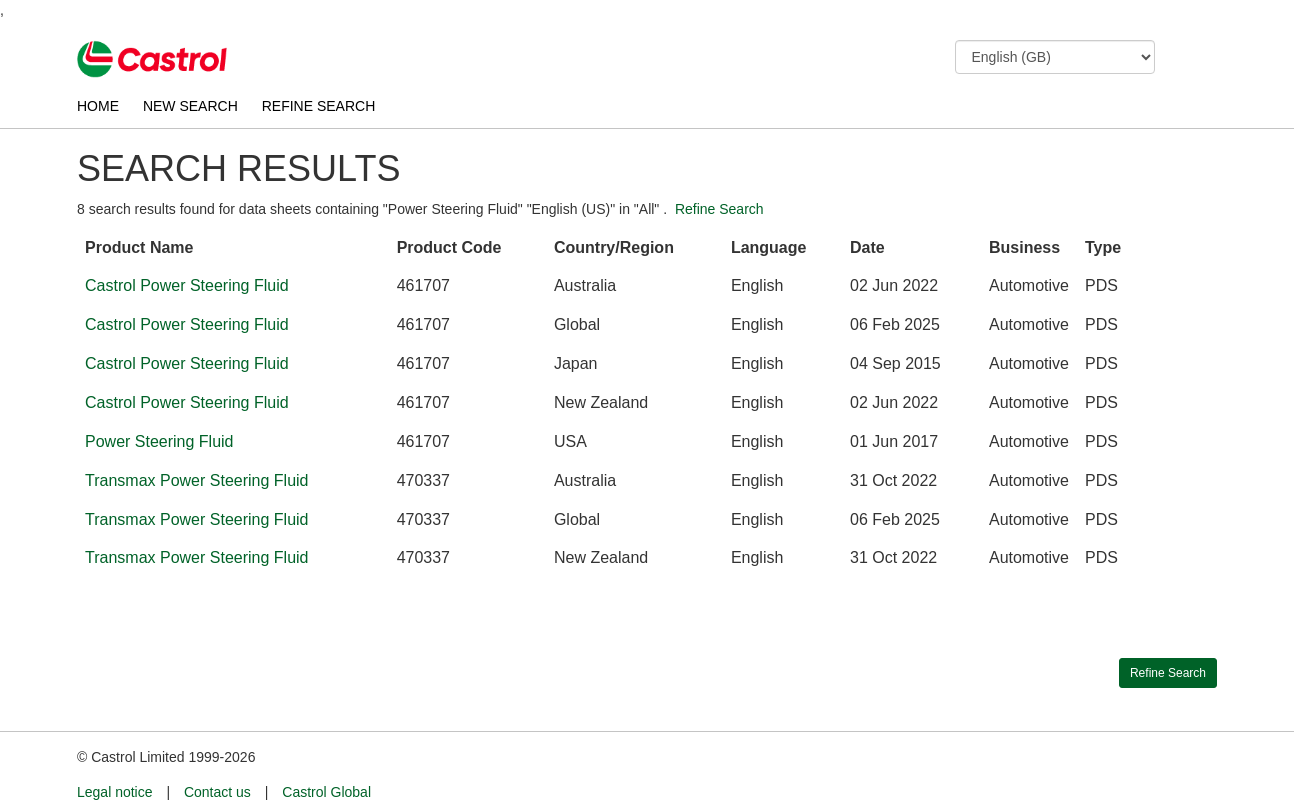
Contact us (217, 792)
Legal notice (115, 792)
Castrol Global (326, 792)
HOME (98, 106)
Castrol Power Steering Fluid (187, 285)
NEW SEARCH (190, 106)
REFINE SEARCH (319, 106)
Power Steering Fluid (159, 441)
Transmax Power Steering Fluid (197, 480)
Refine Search (719, 209)
